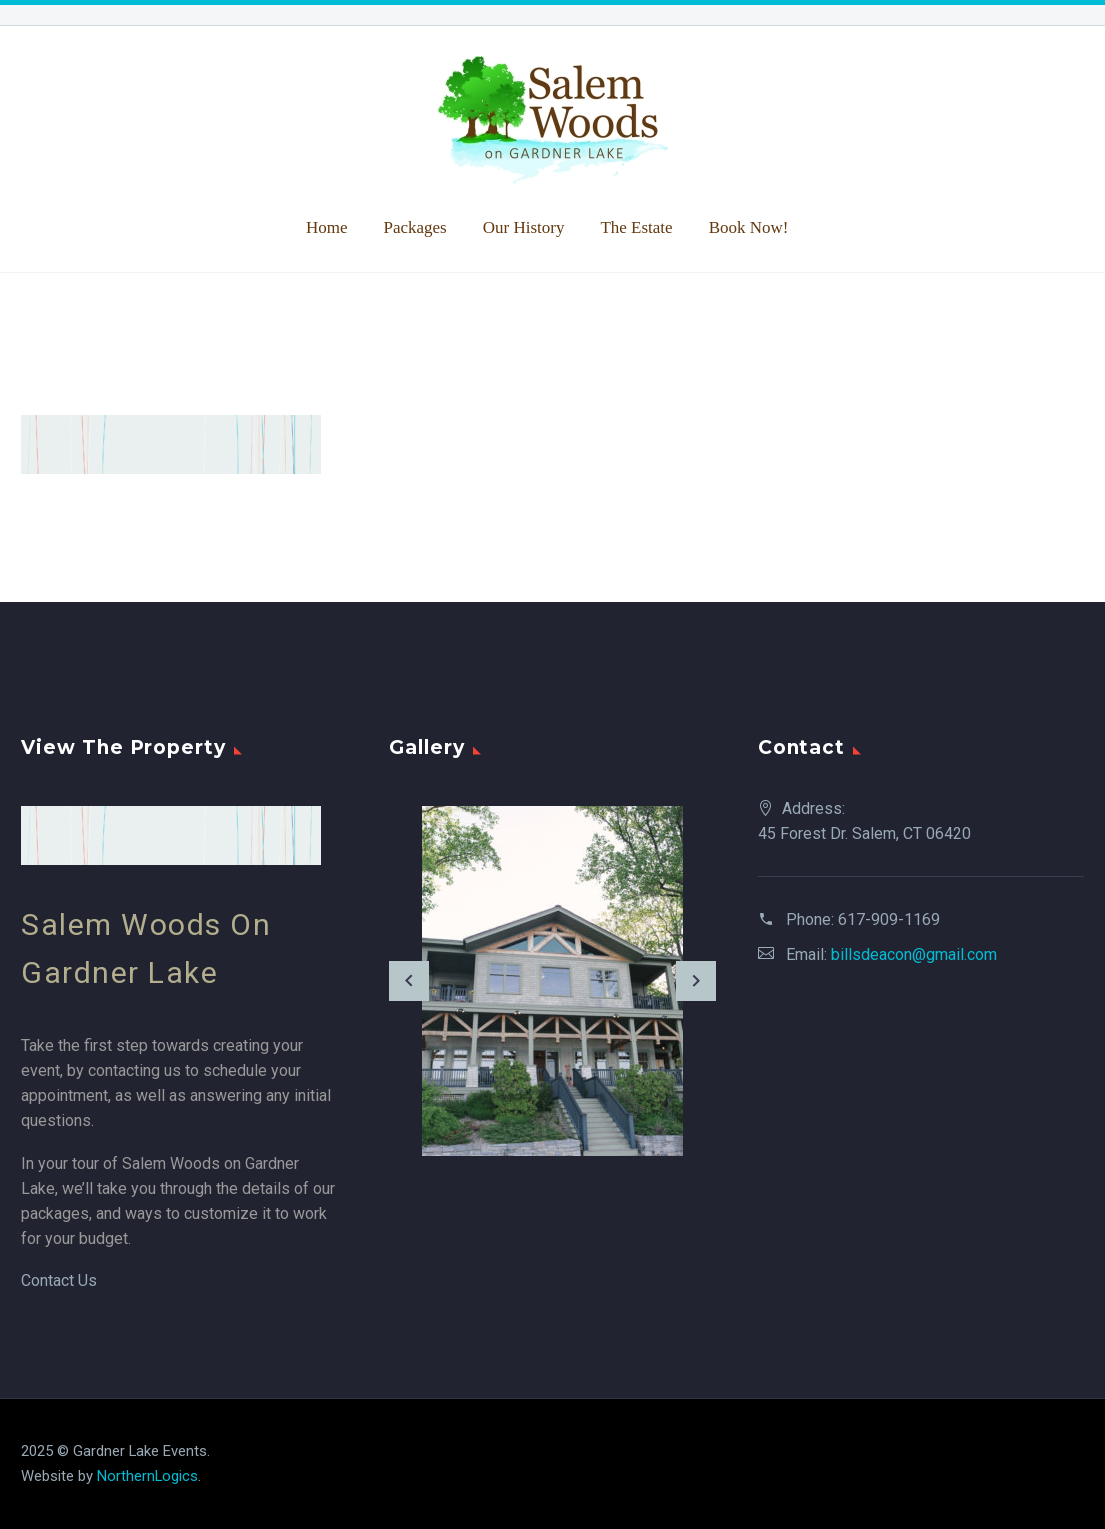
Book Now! (749, 227)
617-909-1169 (889, 919)
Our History (524, 227)
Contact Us (59, 1280)
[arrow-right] (696, 981)
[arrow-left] (409, 981)
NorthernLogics (147, 1476)
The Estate (636, 227)
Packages (414, 227)
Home (327, 227)
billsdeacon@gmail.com (914, 954)
